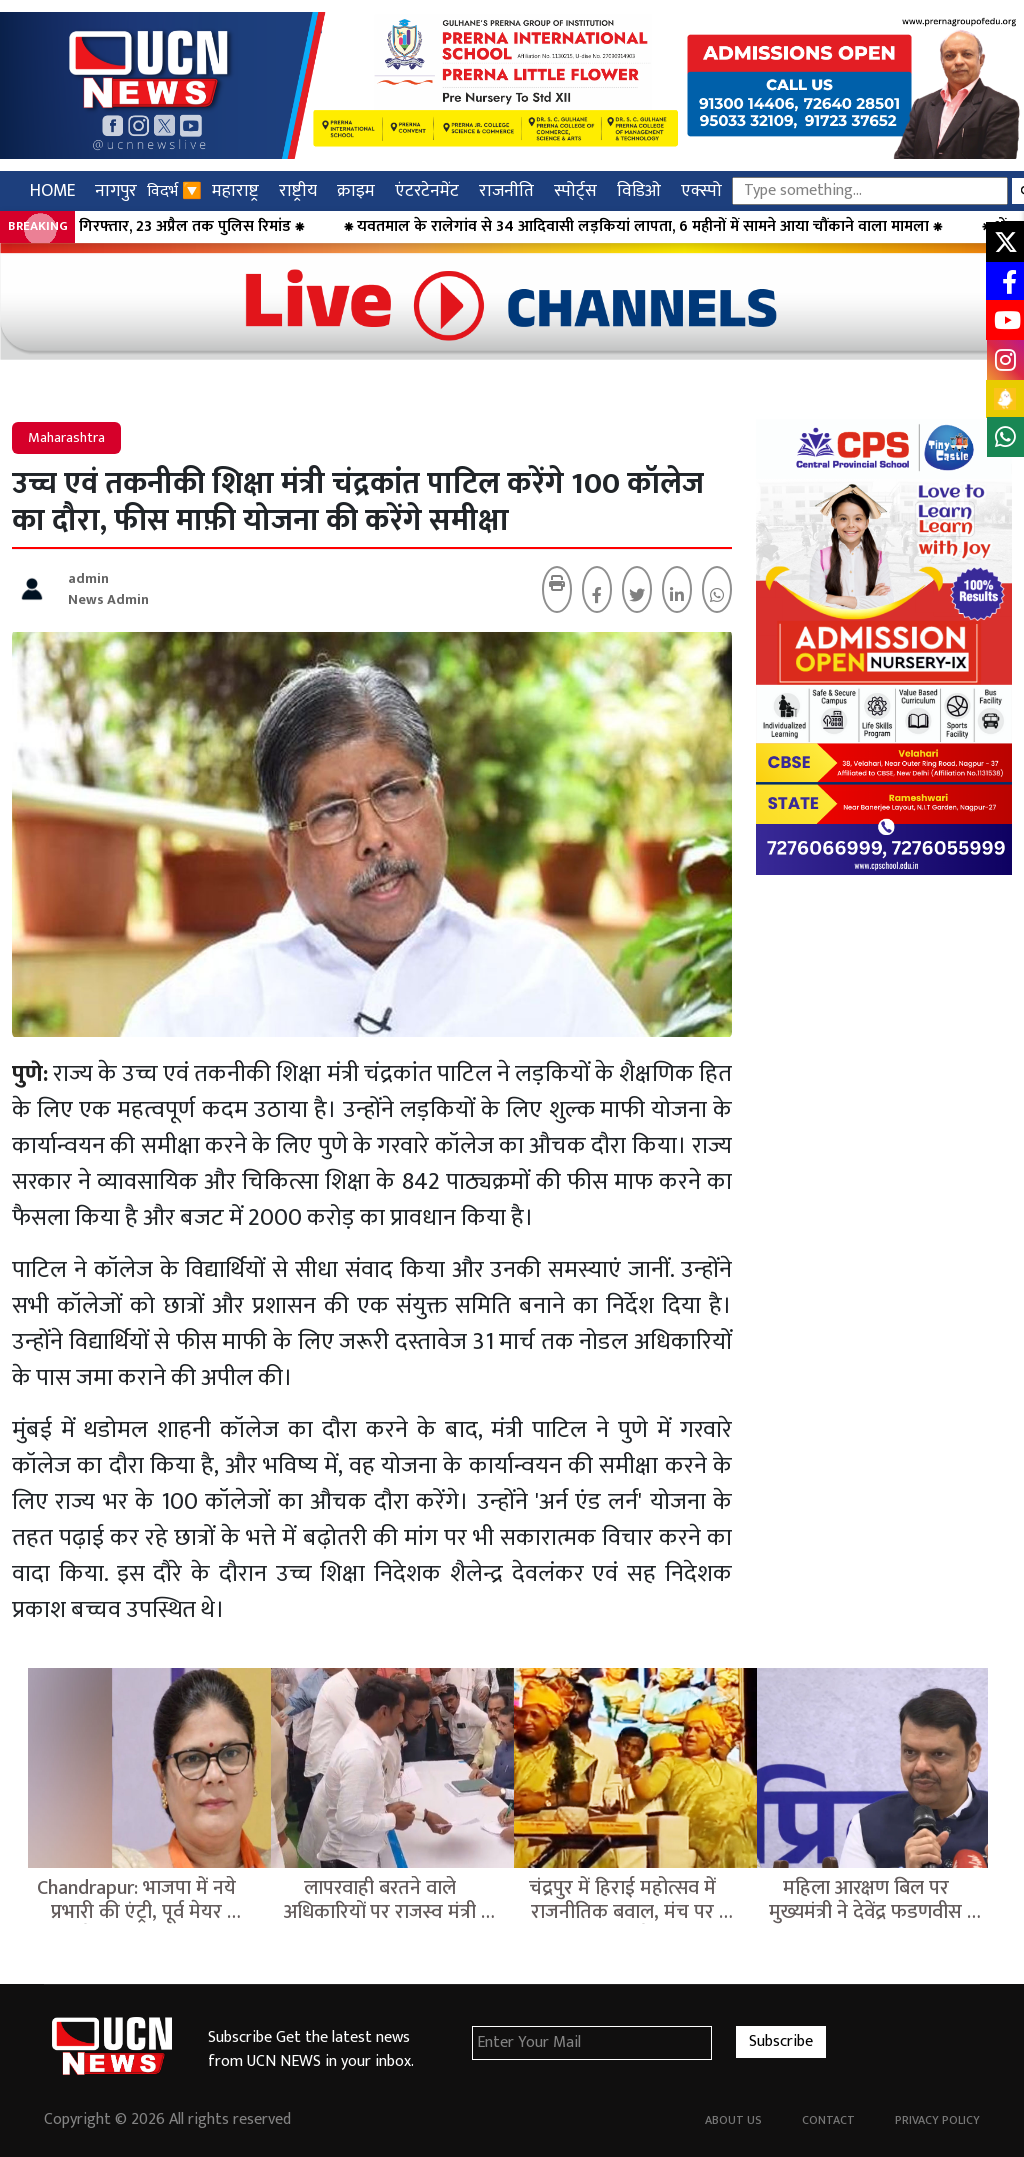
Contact (828, 2120)
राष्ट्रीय (298, 190)
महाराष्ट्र (235, 190)
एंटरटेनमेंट (427, 190)
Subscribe (781, 2041)
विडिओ (639, 190)
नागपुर (116, 190)
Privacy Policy (937, 2120)
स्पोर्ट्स (575, 190)
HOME (52, 190)
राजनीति (506, 190)
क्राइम (356, 190)
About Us (733, 2120)
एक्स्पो (701, 190)
